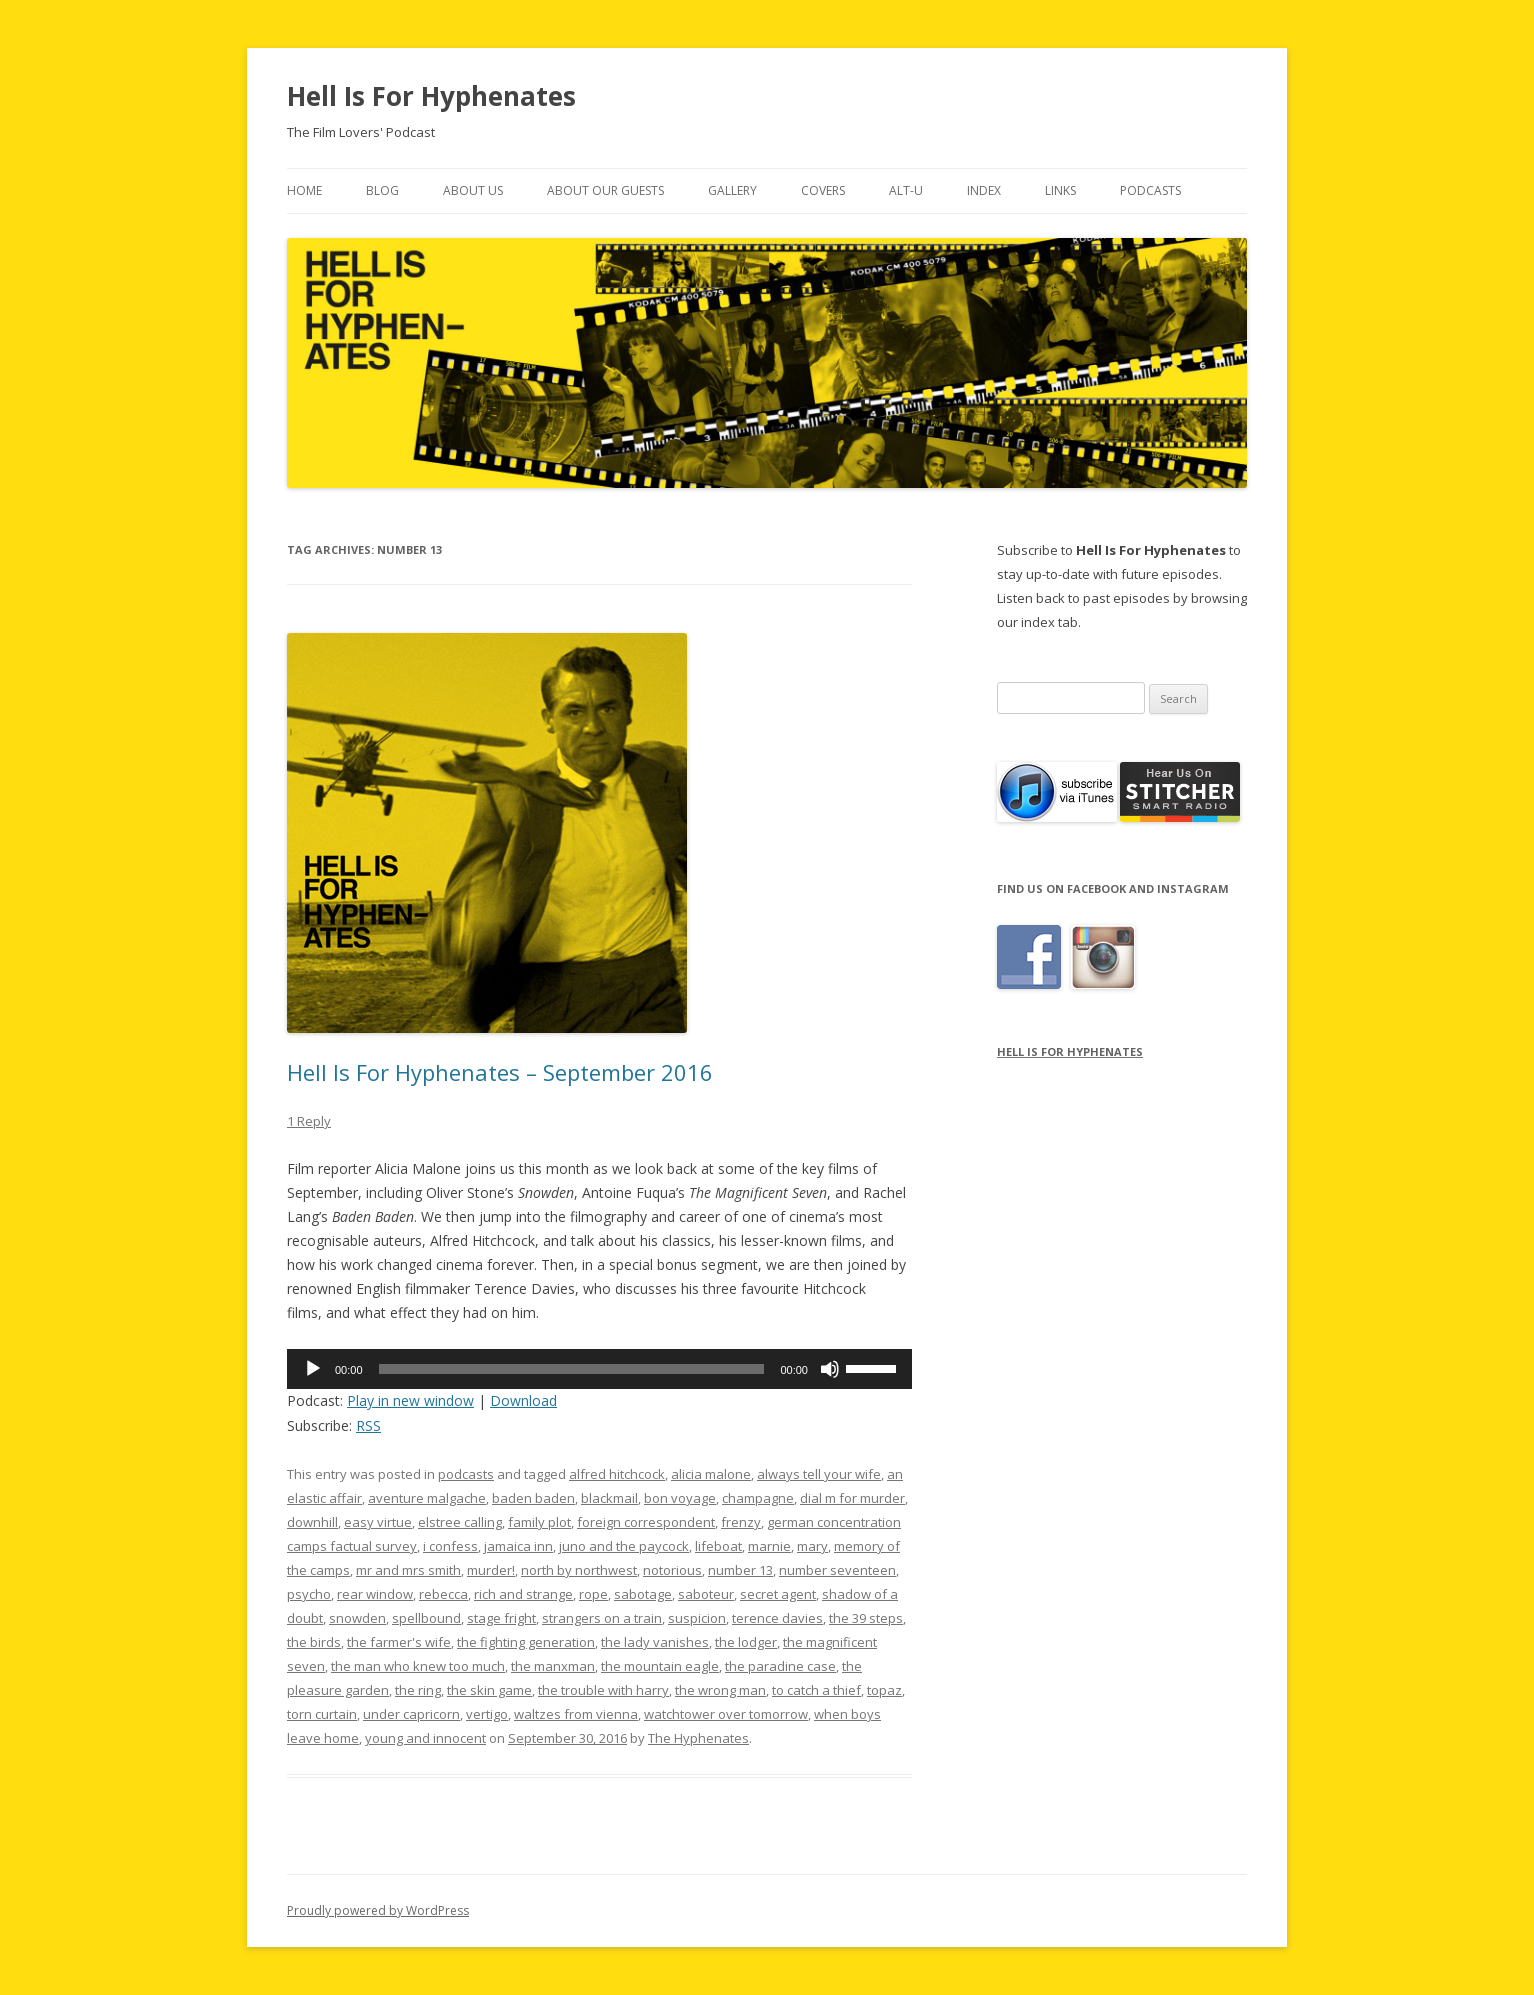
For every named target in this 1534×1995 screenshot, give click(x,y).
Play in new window (410, 1400)
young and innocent (425, 1738)
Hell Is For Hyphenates (431, 96)
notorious (672, 1570)
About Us (473, 190)
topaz (884, 1690)
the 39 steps (866, 1618)
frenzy (741, 1522)
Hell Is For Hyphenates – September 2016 (500, 1072)
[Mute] (830, 1369)
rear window (375, 1594)
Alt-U (906, 190)
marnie (769, 1546)
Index (984, 190)
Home (304, 190)
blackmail (609, 1498)
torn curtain (322, 1714)
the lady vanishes (655, 1642)
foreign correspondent (646, 1522)
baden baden (533, 1498)
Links (1060, 190)
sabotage (643, 1594)
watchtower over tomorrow (726, 1714)
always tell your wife (819, 1474)
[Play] (313, 1369)
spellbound (426, 1618)
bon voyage (680, 1498)
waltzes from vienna (576, 1714)
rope (593, 1594)
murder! (491, 1570)
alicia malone (711, 1474)
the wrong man (720, 1690)
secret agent (778, 1594)
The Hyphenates (698, 1738)
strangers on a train (602, 1618)
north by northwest (579, 1570)
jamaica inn (518, 1546)
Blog (382, 190)
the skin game (489, 1690)
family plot (539, 1522)
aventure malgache (427, 1498)
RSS (368, 1425)
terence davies (777, 1618)
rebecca (443, 1594)
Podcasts (1150, 190)
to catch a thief (816, 1690)
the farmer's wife (399, 1642)
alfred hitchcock (617, 1474)
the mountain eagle (660, 1666)
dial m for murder (852, 1498)
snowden (357, 1618)
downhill (312, 1522)
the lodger (746, 1642)
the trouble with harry (603, 1690)
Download (523, 1400)
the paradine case (780, 1666)
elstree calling (460, 1522)
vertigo (487, 1714)
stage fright (501, 1618)
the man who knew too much (418, 1666)
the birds (314, 1642)
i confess (450, 1546)
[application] (599, 1369)
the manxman (553, 1666)
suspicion (697, 1618)
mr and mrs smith (408, 1570)
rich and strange (523, 1594)
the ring (418, 1690)
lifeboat (718, 1546)
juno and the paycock (624, 1546)
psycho (309, 1594)
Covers (823, 190)
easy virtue (378, 1522)
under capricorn (411, 1714)
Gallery (732, 190)
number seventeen (837, 1570)
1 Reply (309, 1121)
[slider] (572, 1369)
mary (812, 1546)
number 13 (740, 1570)
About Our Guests (605, 190)
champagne (758, 1498)
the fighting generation (526, 1642)
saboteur (706, 1594)
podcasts (466, 1474)
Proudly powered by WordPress (378, 1910)
